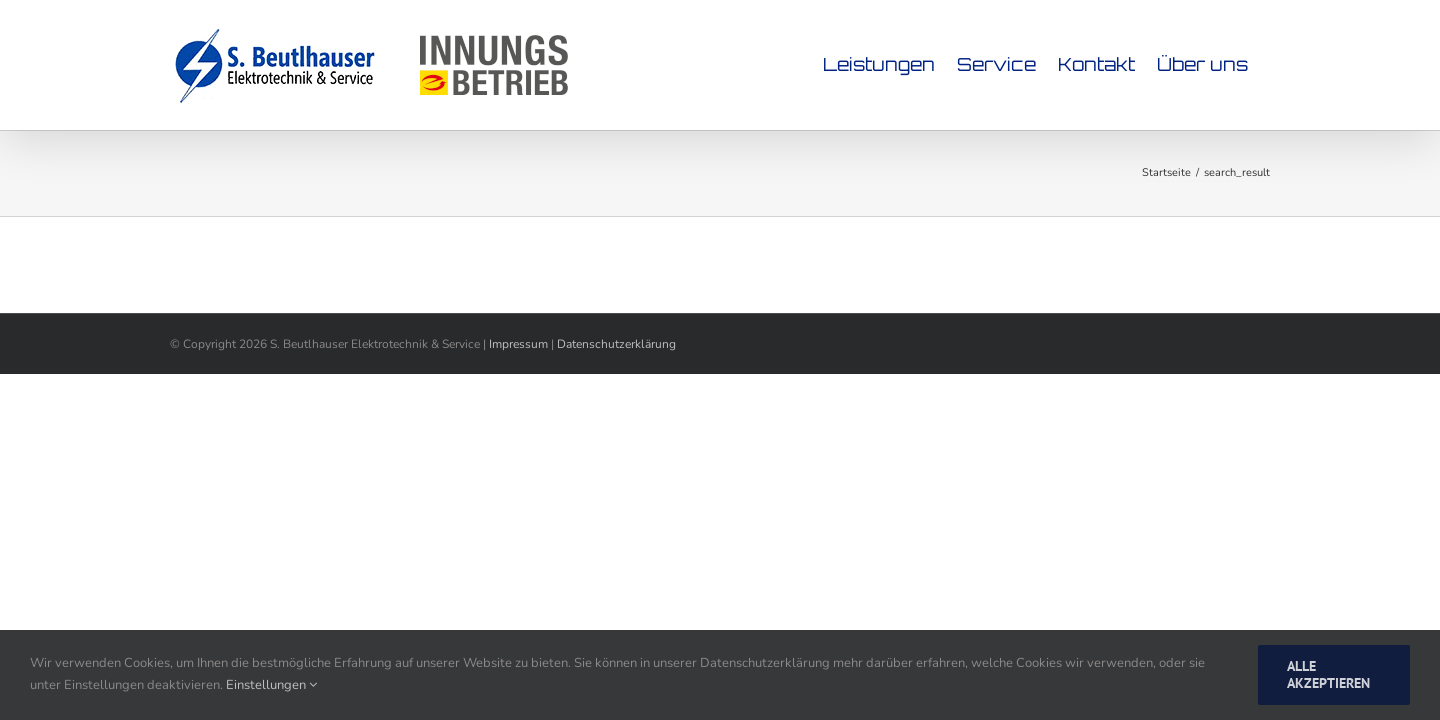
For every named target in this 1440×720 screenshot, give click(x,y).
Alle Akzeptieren (1328, 674)
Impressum (518, 344)
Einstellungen (271, 685)
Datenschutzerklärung (616, 344)
